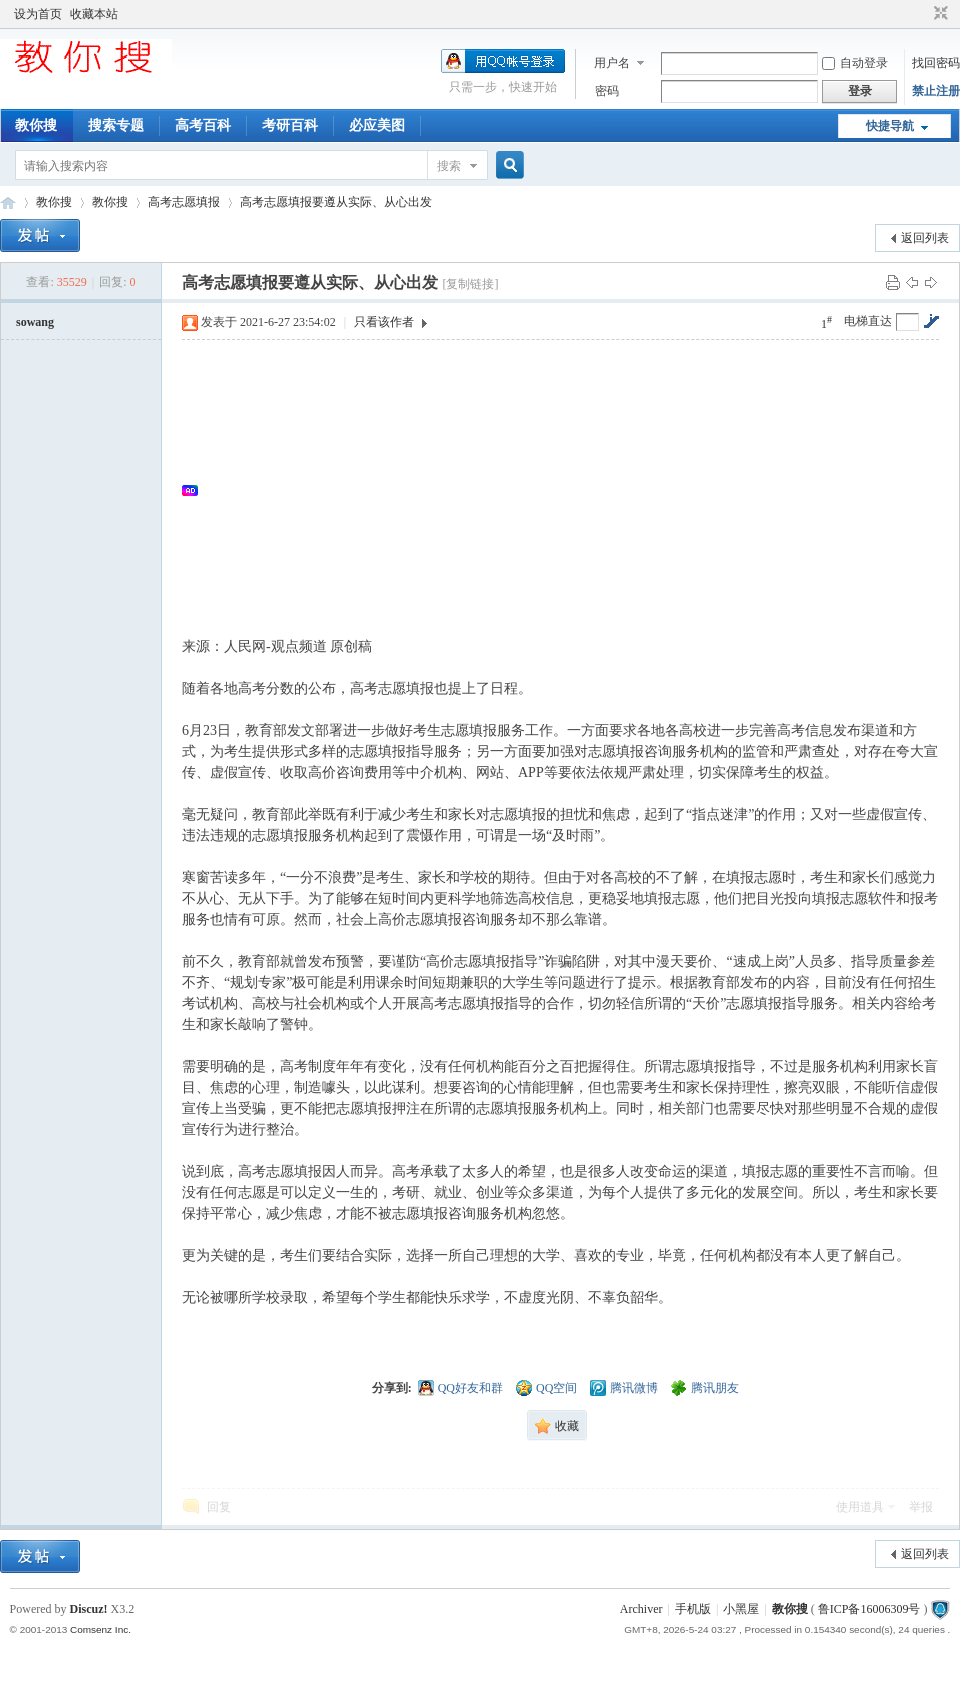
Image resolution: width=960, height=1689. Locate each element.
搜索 (449, 166)
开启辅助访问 (922, 14)
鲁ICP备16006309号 (869, 1609)
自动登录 (855, 63)
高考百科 (203, 125)
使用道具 (860, 1507)
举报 (921, 1507)
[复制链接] (470, 284)
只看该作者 (384, 322)
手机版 (693, 1609)
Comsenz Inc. (100, 1629)
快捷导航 (890, 126)
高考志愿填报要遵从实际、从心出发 (336, 202)
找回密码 (936, 63)
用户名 (612, 63)
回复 (219, 1507)
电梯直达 (868, 321)
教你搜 (36, 125)
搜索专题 (116, 125)
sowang (35, 322)
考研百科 (290, 125)
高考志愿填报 (184, 202)
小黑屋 (741, 1609)
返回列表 (925, 238)
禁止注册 (936, 91)
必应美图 (377, 125)
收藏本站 (94, 14)
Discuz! (89, 1609)
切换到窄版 (938, 14)
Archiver (641, 1609)
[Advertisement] (570, 490)
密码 (607, 91)
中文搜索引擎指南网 (8, 202)
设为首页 (38, 14)
